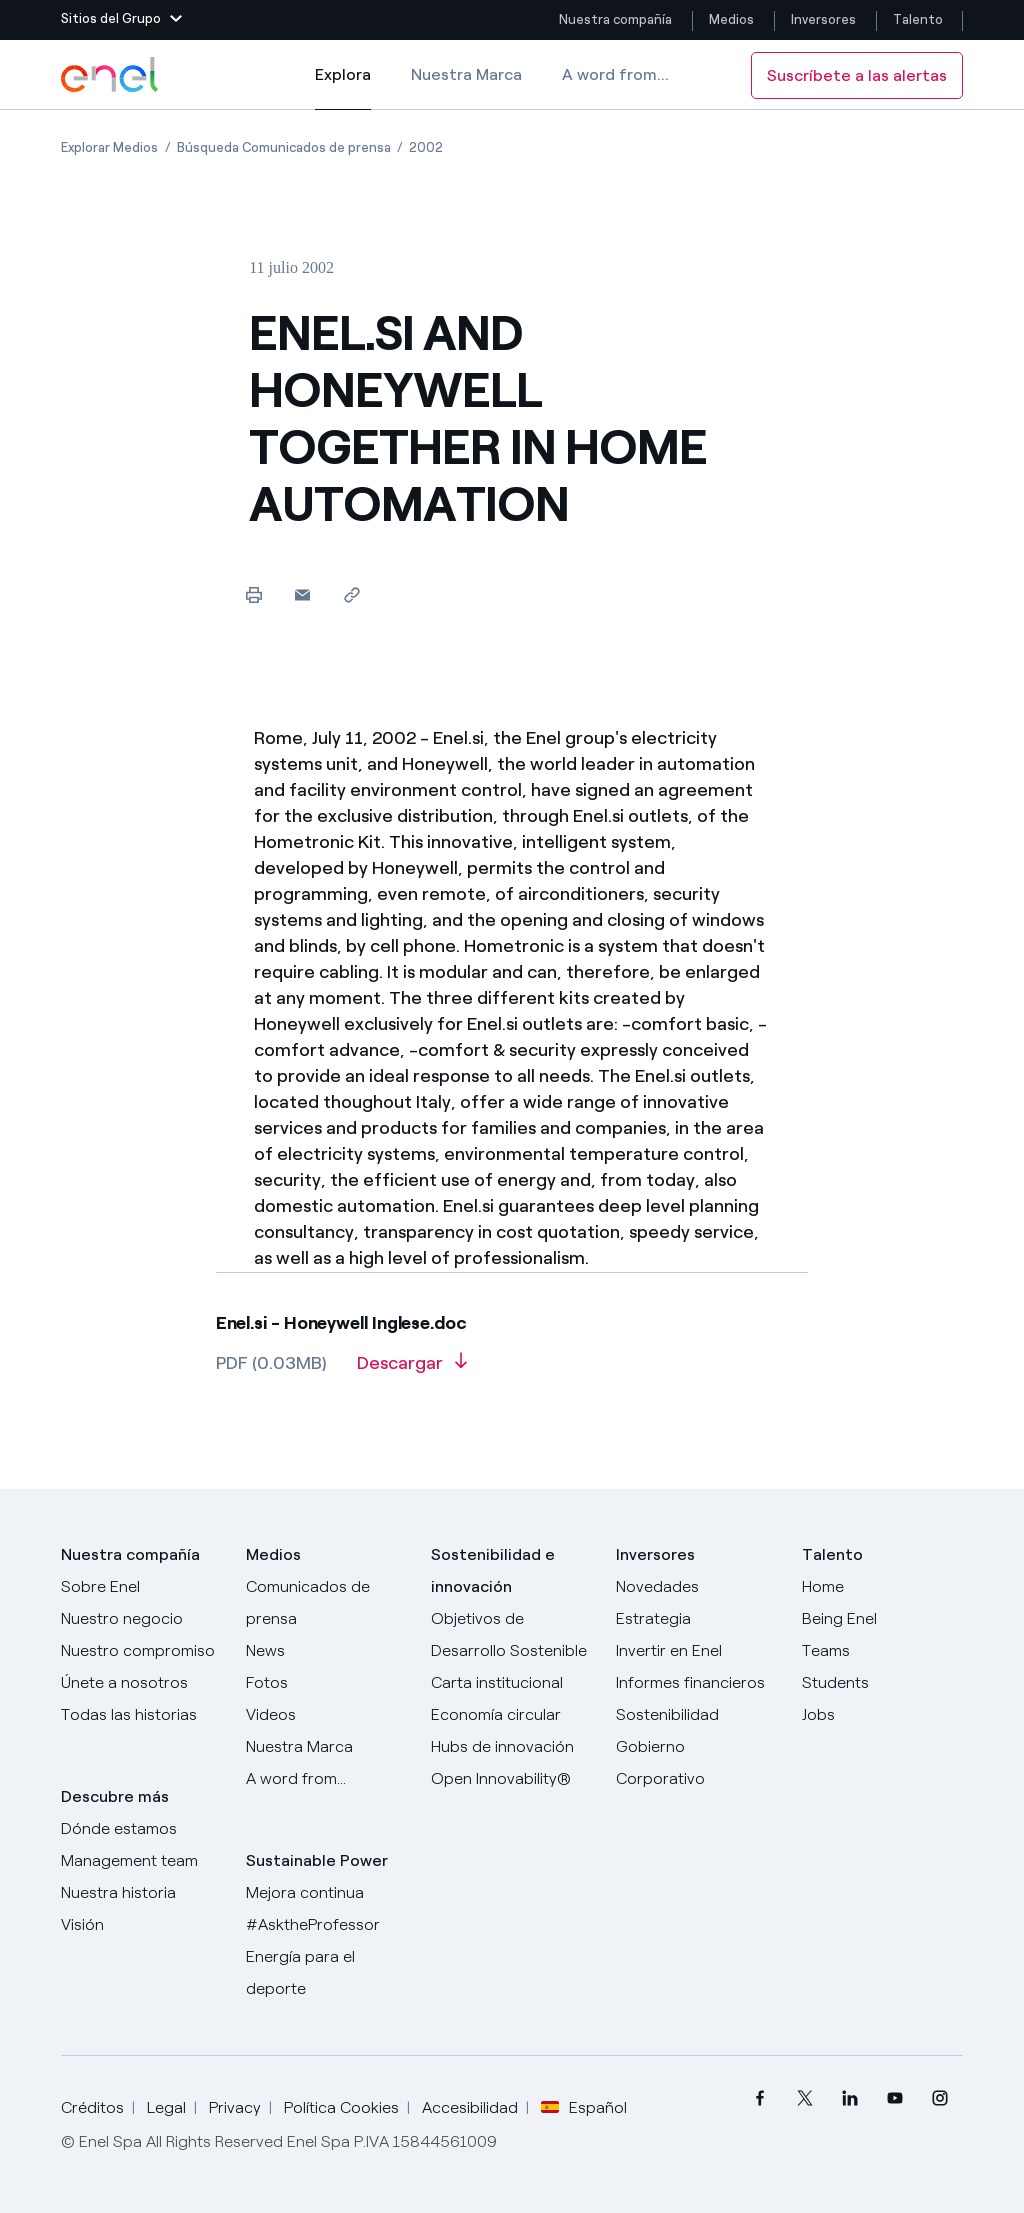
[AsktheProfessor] (326, 1925)
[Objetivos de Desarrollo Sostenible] (511, 1635)
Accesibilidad (470, 2107)
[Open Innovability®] (511, 1779)
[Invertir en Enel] (696, 1651)
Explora (343, 88)
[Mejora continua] (326, 1893)
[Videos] (326, 1715)
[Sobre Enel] (141, 1587)
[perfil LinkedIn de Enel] (850, 2098)
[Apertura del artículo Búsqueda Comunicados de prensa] (284, 147)
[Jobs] (882, 1715)
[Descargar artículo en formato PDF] (412, 1370)
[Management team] (141, 1861)
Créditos (92, 2107)
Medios (731, 19)
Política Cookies (341, 2107)
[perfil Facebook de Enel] (760, 2098)
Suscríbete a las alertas (857, 75)
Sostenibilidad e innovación (493, 1570)
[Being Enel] (882, 1619)
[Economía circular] (511, 1715)
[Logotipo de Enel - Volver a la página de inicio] (111, 75)
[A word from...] (326, 1779)
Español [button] (584, 2108)
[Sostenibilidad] (696, 1715)
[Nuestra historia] (141, 1893)
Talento (919, 19)
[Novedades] (696, 1587)
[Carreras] (882, 1587)
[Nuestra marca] (326, 1747)
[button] (121, 20)
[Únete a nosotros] (141, 1683)
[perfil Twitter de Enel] (805, 2098)
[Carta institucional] (511, 1683)
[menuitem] (760, 2098)
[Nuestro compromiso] (141, 1651)
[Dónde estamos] (141, 1829)
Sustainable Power (317, 1860)
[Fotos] (326, 1683)
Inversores (823, 19)
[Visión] (141, 1925)
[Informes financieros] (696, 1683)
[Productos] (141, 1619)
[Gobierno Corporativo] (696, 1763)
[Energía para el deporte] (326, 1973)
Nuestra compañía (615, 19)
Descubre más (115, 1796)
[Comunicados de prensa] (326, 1603)
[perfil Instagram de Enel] (940, 2098)
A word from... (615, 74)
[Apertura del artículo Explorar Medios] (109, 147)
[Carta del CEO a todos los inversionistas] (326, 1651)
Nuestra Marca (466, 74)
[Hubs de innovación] (511, 1747)
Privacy (235, 2107)
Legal (166, 2107)
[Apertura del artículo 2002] (426, 147)
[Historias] (141, 1715)
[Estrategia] (696, 1619)
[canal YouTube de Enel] (895, 2098)
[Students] (882, 1683)
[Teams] (882, 1651)
